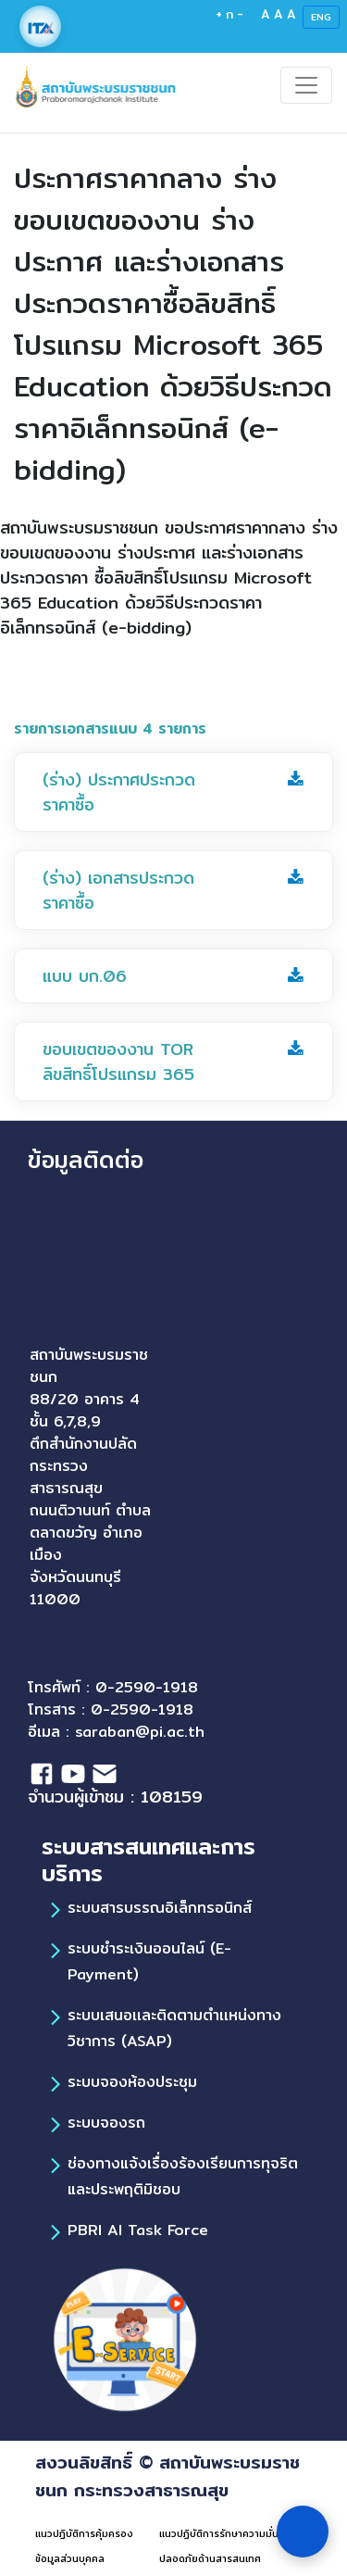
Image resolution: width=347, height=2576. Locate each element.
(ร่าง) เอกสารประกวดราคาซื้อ (118, 890)
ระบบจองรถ (106, 2122)
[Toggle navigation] (306, 85)
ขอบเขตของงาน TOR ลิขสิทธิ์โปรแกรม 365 (118, 1061)
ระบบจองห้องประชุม (132, 2081)
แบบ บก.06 (85, 975)
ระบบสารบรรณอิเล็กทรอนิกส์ (160, 1907)
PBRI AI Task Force (138, 2230)
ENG (321, 16)
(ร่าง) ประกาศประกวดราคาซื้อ (119, 792)
